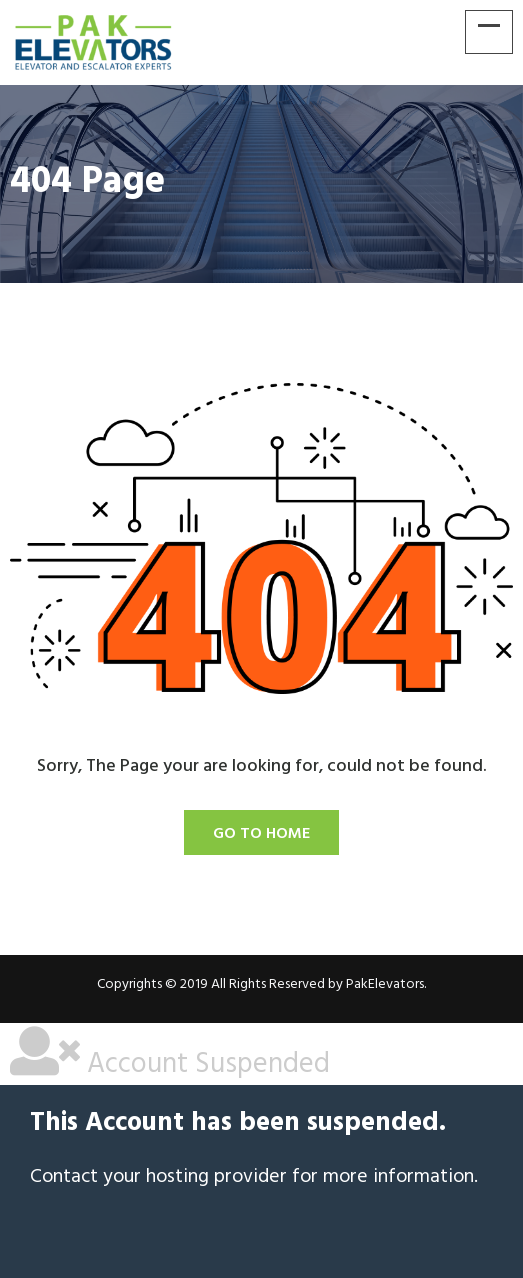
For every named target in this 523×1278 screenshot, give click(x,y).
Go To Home (261, 834)
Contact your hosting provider (158, 1177)
